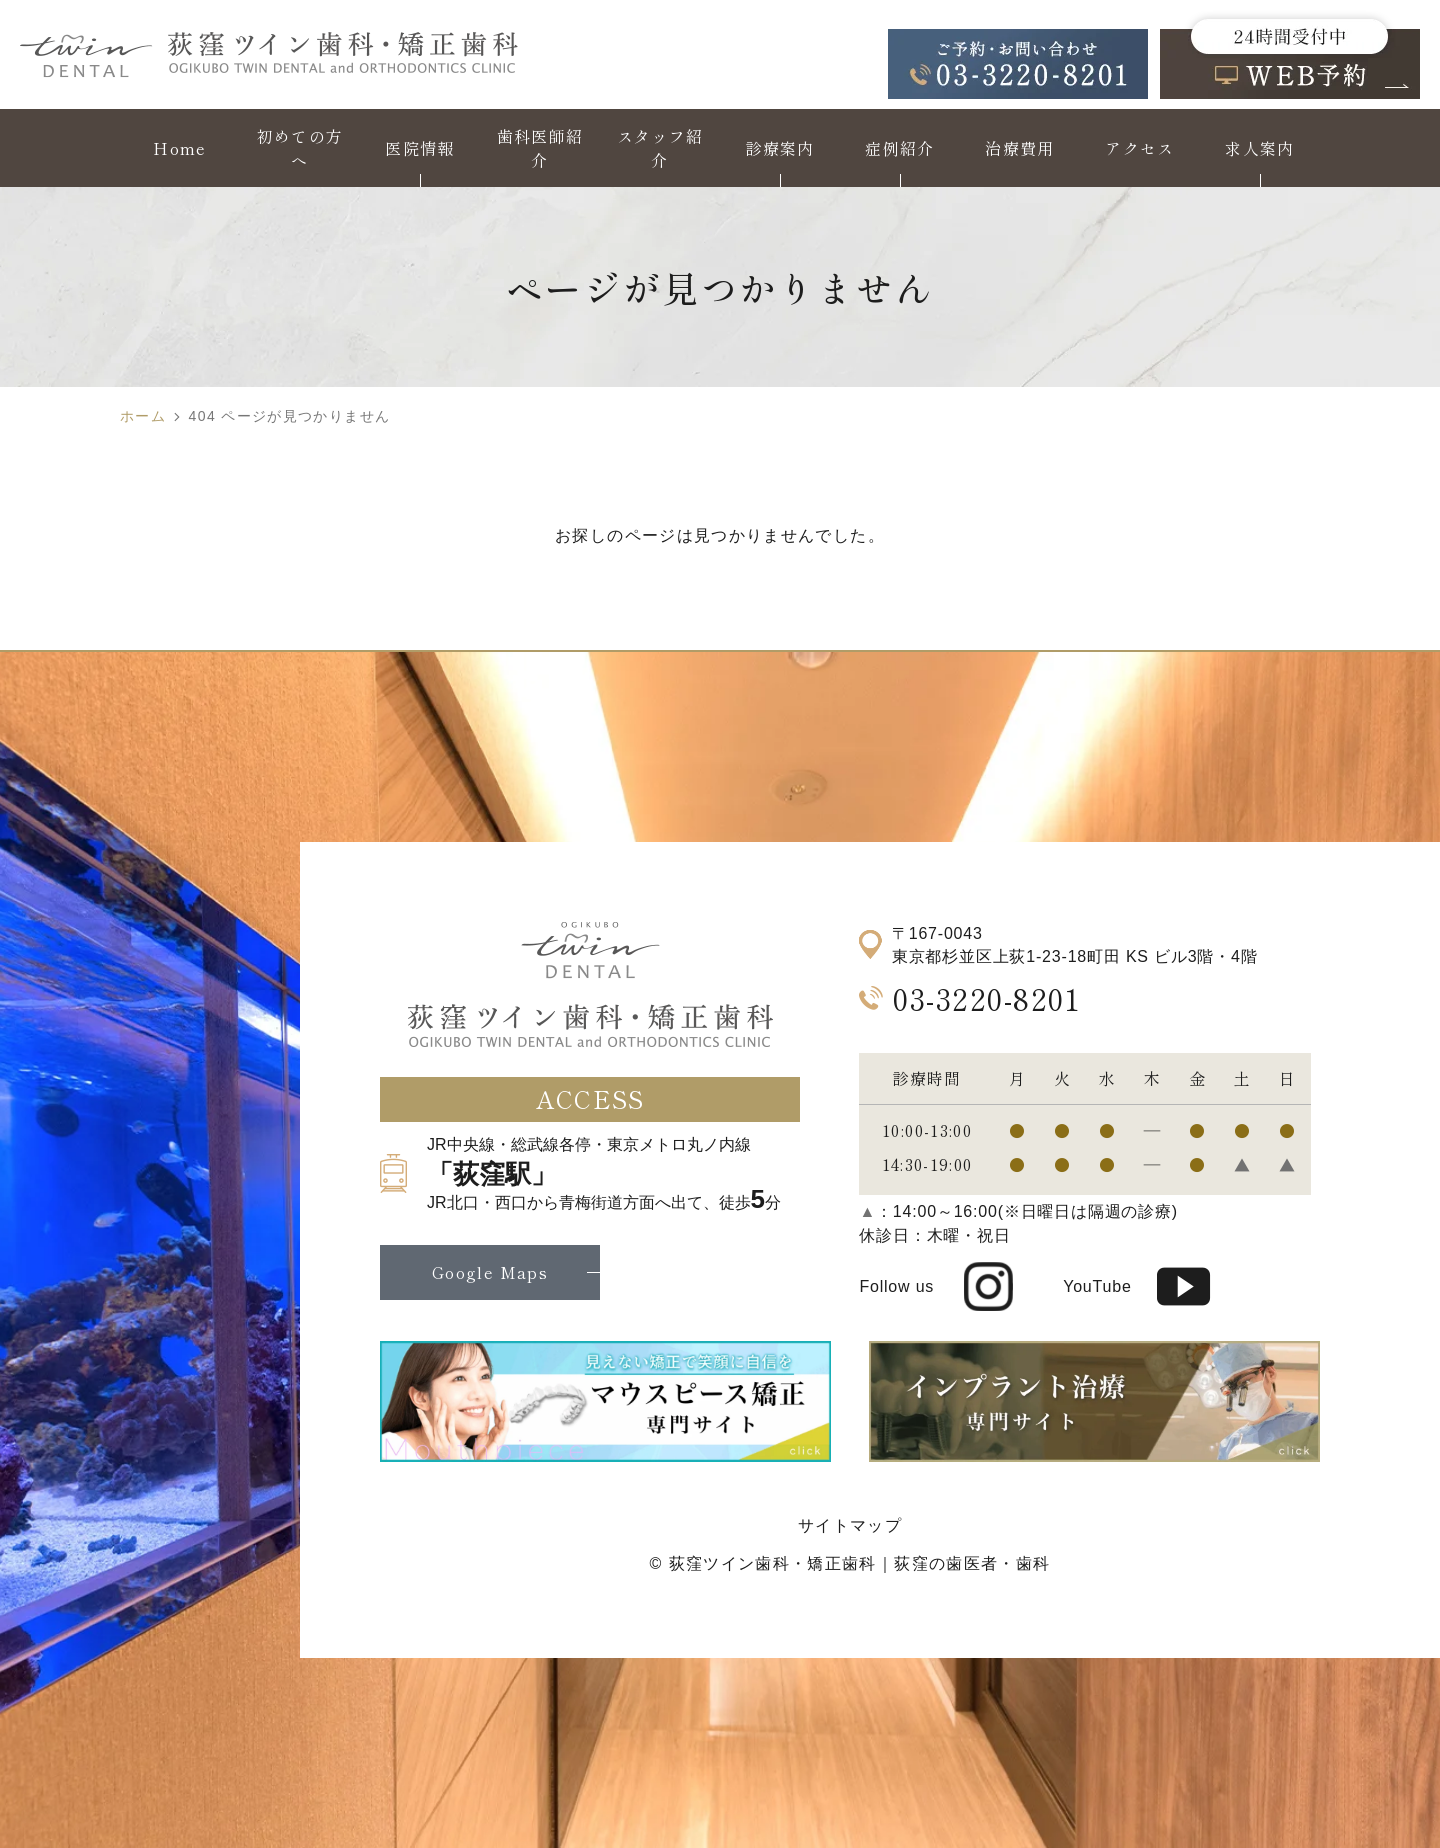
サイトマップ (850, 1525)
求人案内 (1259, 148)
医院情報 (419, 148)
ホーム (143, 416)
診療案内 (779, 148)
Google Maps (490, 1272)
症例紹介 (899, 148)
